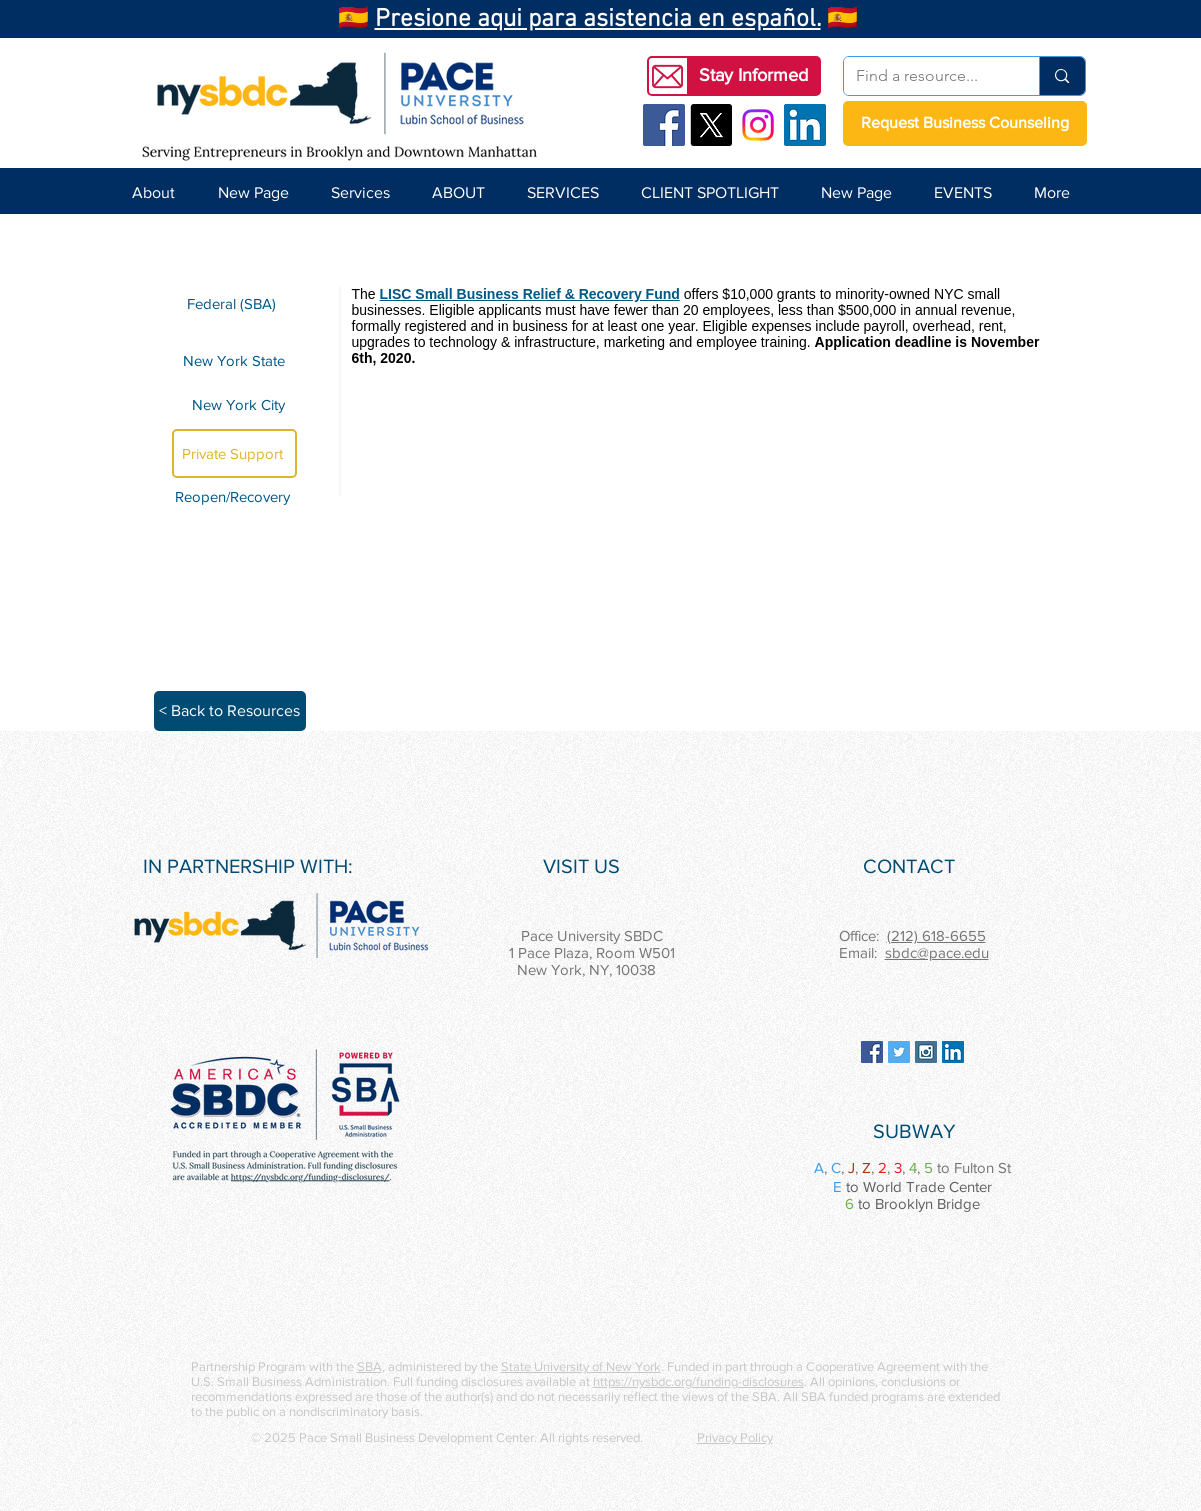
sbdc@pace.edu (937, 952)
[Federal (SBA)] (234, 303)
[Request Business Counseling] (965, 123)
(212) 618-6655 (936, 935)
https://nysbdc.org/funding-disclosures (698, 1381)
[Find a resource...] (927, 76)
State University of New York (581, 1366)
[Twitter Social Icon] (899, 1052)
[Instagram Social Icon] (926, 1052)
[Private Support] (234, 453)
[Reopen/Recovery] (236, 496)
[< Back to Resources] (230, 711)
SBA (369, 1366)
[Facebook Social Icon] (664, 125)
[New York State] (234, 360)
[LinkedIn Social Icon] (805, 125)
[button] (754, 76)
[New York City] (234, 404)
